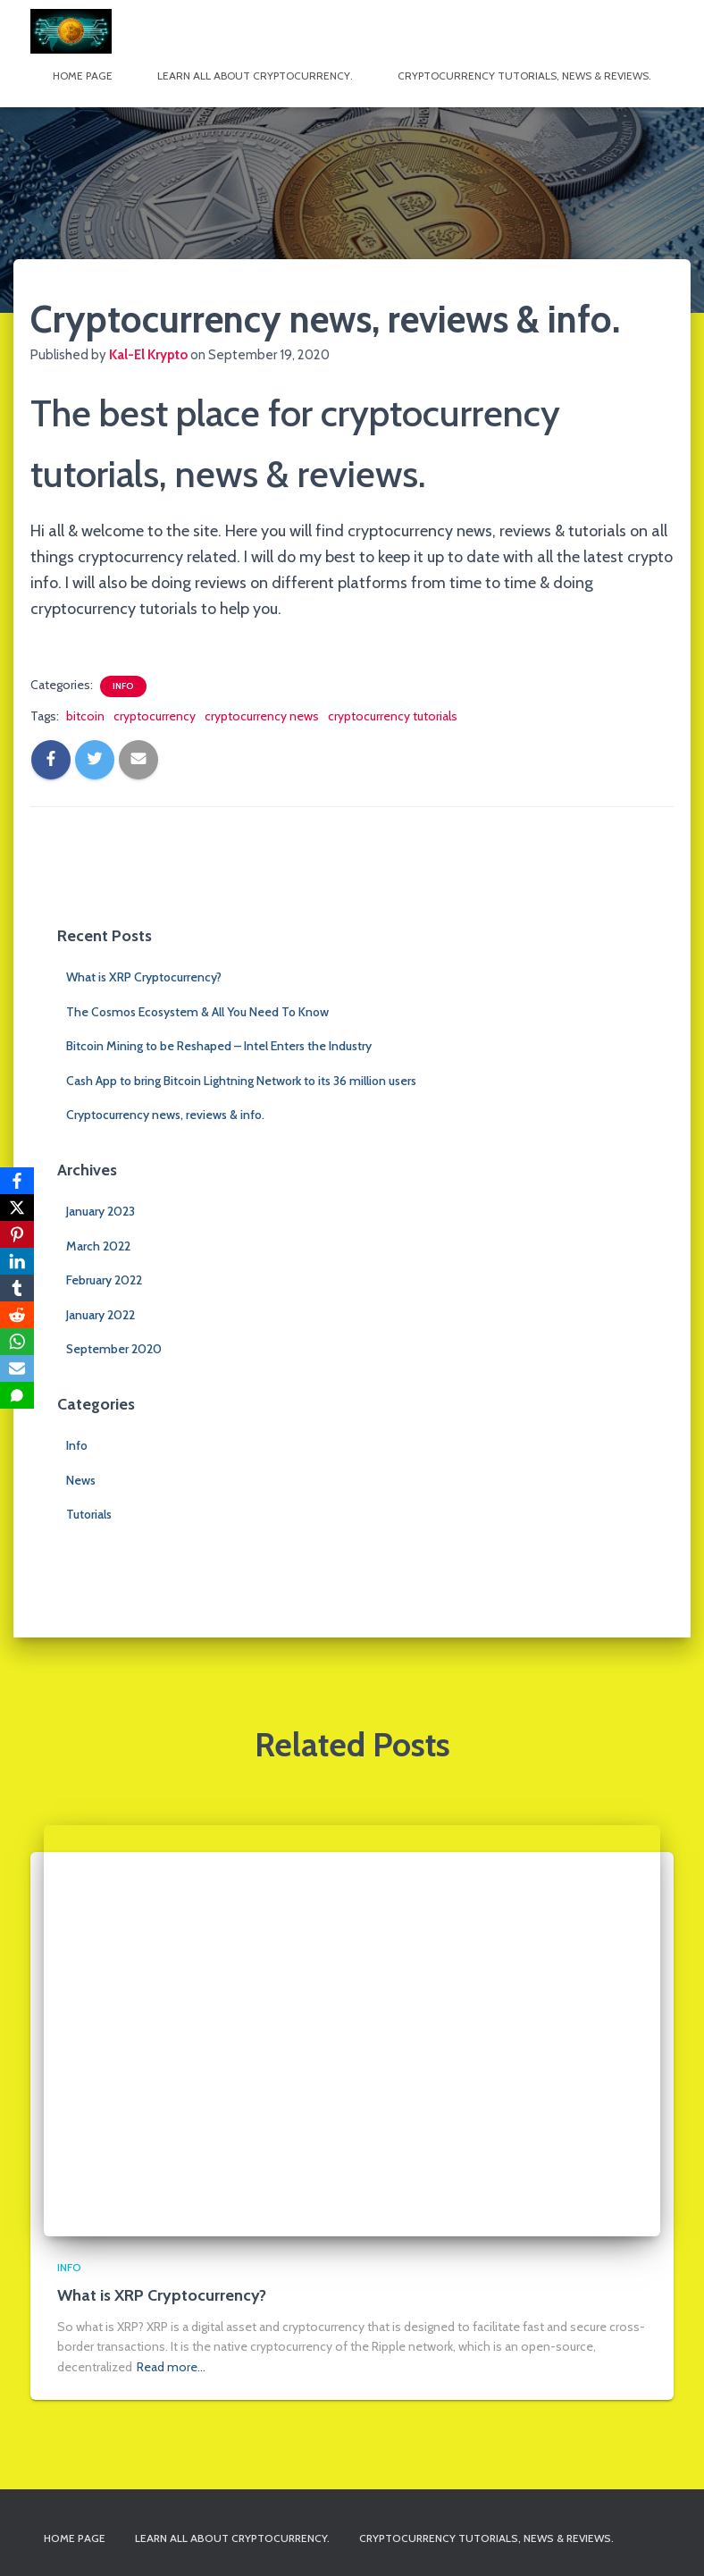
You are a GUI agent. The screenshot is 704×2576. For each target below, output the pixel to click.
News (81, 1480)
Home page (83, 75)
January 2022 (100, 1315)
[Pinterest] (17, 1234)
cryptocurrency (154, 716)
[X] (17, 1207)
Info (123, 686)
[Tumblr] (17, 1288)
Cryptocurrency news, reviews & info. (165, 1115)
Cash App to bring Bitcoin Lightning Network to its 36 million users (241, 1081)
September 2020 (114, 1349)
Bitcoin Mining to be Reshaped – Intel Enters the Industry (219, 1046)
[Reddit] (17, 1314)
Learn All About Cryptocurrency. (255, 75)
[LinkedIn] (17, 1261)
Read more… (171, 2367)
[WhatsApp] (17, 1341)
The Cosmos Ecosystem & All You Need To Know (197, 1012)
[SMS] (17, 1395)
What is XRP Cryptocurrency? (144, 977)
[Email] (17, 1368)
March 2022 (98, 1246)
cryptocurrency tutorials (392, 716)
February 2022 (104, 1280)
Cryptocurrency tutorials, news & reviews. (524, 75)
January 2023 (100, 1211)
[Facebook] (17, 1180)
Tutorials (89, 1514)
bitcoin (85, 716)
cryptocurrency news (262, 716)
